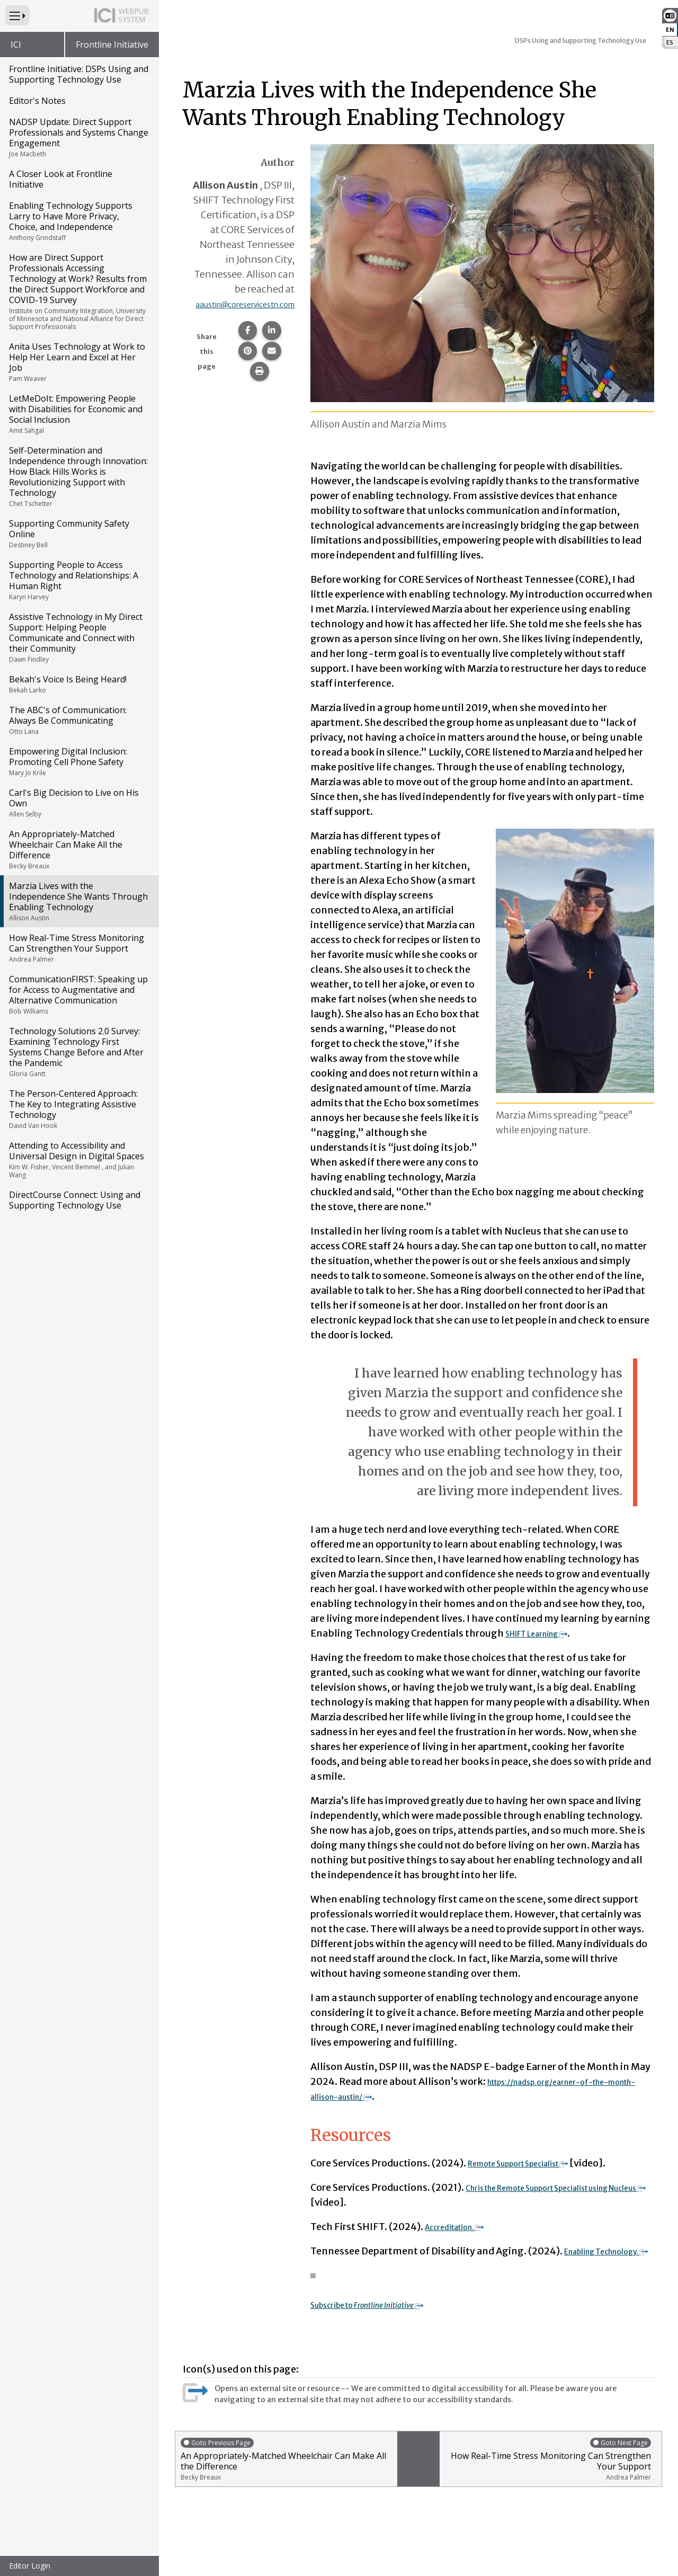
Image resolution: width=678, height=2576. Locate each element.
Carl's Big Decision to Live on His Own (78, 803)
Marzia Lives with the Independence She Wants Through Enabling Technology (78, 901)
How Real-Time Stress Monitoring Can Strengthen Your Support (78, 948)
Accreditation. (463, 2226)
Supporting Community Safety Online (78, 533)
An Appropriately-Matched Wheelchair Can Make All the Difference (78, 849)
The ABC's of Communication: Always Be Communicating (78, 720)
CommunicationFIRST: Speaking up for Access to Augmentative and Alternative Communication (78, 994)
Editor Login (29, 2566)
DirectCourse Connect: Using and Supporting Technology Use (74, 1200)
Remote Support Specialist (534, 2163)
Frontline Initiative (112, 44)
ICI (16, 44)
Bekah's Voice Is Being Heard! (78, 684)
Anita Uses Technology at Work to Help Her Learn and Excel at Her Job (78, 362)
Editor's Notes (37, 100)
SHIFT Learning (547, 1633)
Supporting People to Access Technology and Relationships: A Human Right (78, 580)
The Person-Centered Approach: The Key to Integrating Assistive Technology (78, 1109)
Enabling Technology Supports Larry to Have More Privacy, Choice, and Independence (78, 221)
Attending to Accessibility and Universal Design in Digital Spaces (78, 1159)
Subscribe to (385, 2319)
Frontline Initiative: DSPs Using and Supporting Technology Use (78, 74)
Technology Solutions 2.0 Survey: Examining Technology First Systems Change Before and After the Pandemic (78, 1051)
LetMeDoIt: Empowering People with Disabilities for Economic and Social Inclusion (78, 414)
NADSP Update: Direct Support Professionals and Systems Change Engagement (78, 137)
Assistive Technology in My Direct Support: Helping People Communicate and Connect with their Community (78, 637)
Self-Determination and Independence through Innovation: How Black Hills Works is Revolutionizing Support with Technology (78, 476)
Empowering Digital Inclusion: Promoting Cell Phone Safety (78, 761)
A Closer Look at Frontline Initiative (60, 179)
